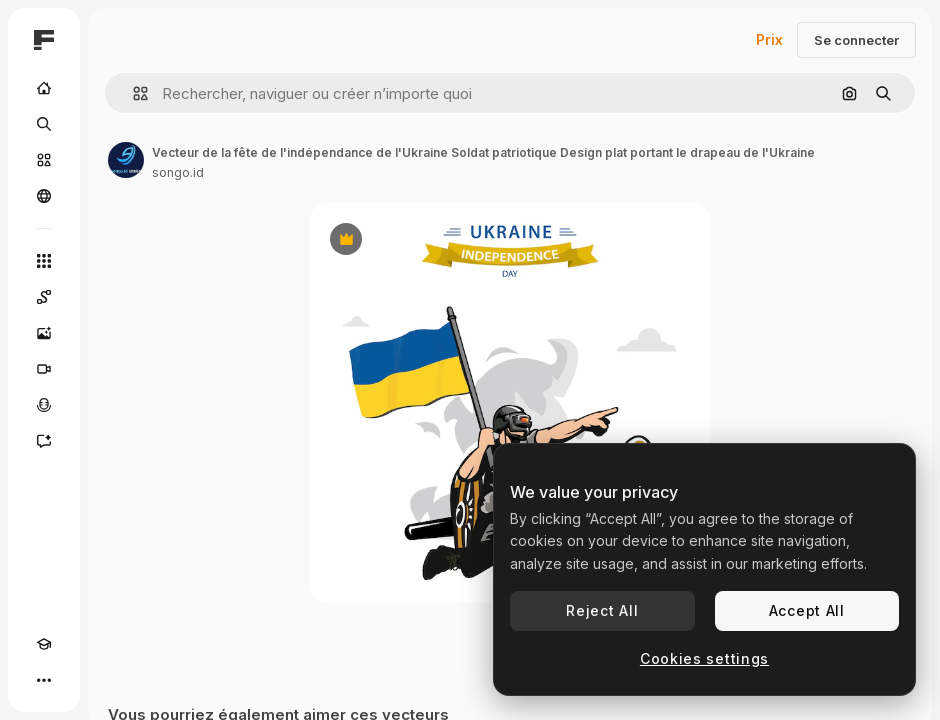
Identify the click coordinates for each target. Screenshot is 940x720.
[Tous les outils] (44, 261)
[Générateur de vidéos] (44, 369)
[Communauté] (44, 196)
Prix (769, 39)
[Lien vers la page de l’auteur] (126, 160)
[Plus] (44, 680)
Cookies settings (704, 658)
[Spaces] (44, 297)
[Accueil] (44, 88)
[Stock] (44, 160)
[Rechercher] (44, 124)
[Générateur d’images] (44, 333)
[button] (132, 93)
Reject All (602, 610)
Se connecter (856, 40)
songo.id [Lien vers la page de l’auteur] (178, 172)
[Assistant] (44, 441)
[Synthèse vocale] (44, 405)
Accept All (807, 610)
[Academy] (44, 644)
